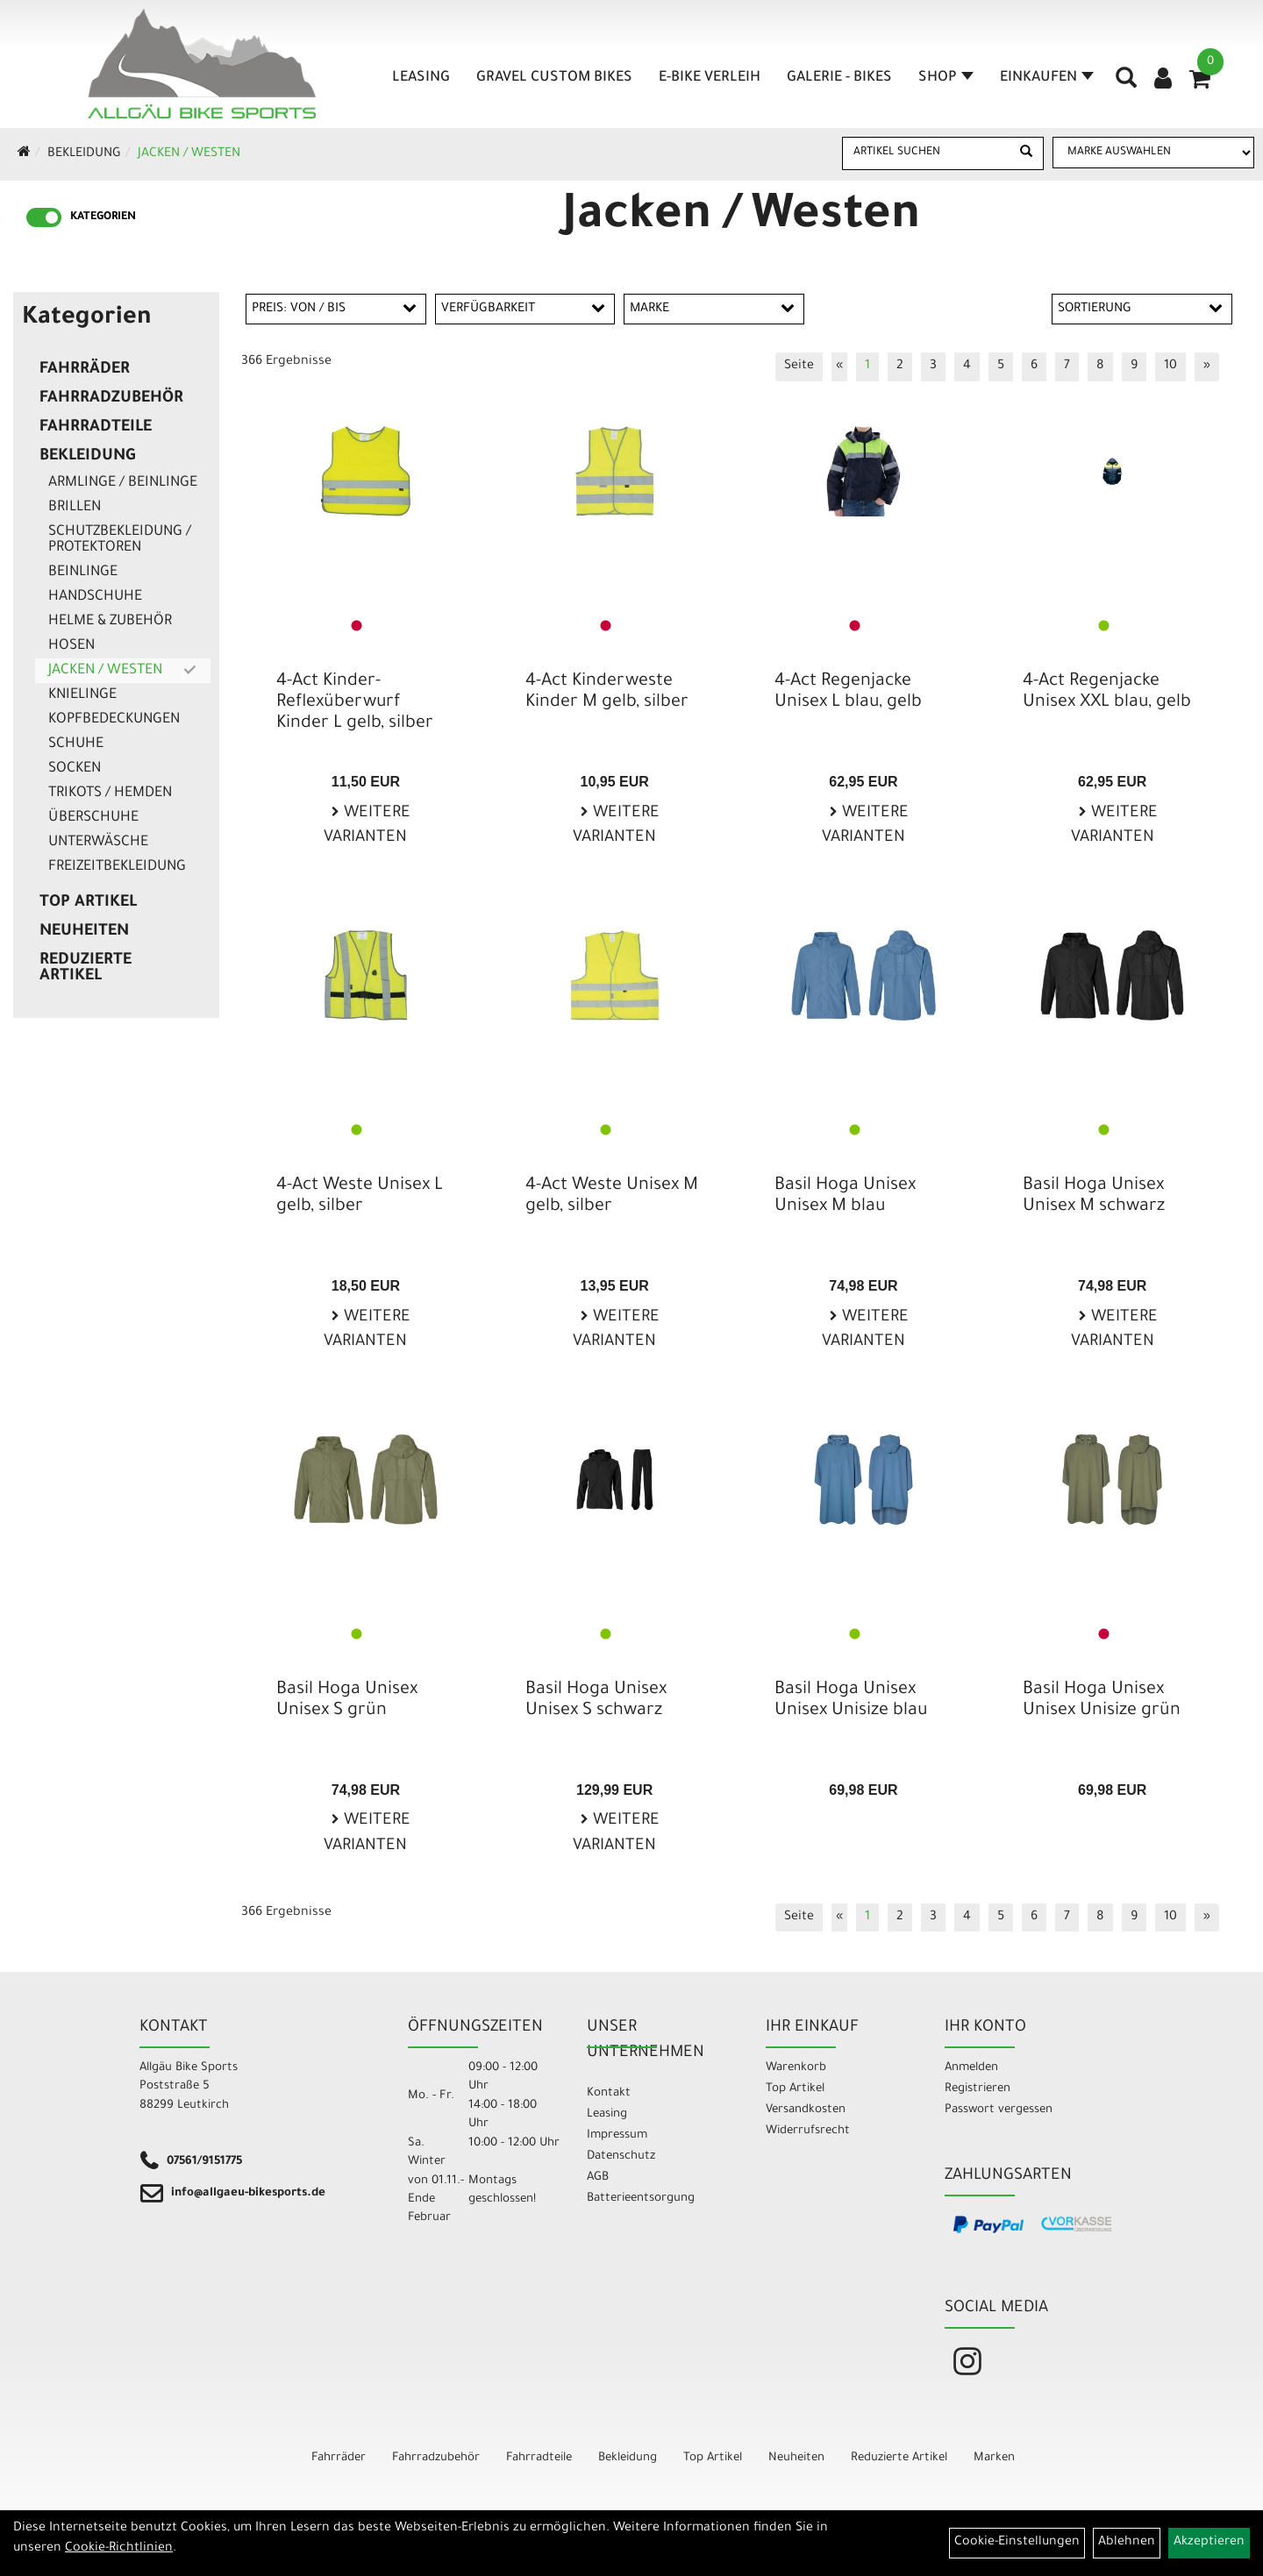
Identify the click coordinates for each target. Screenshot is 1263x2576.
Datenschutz (621, 2156)
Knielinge (82, 695)
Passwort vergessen (998, 2110)
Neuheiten (84, 932)
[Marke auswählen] (1153, 152)
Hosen (71, 646)
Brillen (74, 508)
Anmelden (971, 2067)
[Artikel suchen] (926, 152)
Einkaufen (1047, 78)
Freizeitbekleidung (117, 867)
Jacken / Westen (189, 154)
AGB (598, 2177)
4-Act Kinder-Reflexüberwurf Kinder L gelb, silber (354, 703)
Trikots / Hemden (110, 793)
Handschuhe (95, 597)
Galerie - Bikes (839, 78)
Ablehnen (1126, 2543)
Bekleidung (84, 154)
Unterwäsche (98, 842)
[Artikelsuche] (1126, 84)
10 (1170, 366)
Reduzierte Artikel (85, 969)
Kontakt (609, 2093)
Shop (946, 78)
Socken (74, 769)
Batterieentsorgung (641, 2198)
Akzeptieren (1209, 2543)
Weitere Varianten (367, 826)
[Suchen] (1026, 153)
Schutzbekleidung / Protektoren (119, 540)
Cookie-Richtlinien (119, 2549)
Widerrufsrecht (808, 2131)
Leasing (421, 78)
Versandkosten (806, 2110)
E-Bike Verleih (709, 78)
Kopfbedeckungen (114, 720)
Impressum (617, 2135)
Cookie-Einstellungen (1017, 2543)
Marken (994, 2458)
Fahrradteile (95, 428)
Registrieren (977, 2089)
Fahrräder (84, 370)
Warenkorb (796, 2067)
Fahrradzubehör (111, 399)
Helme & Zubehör (110, 622)
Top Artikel (88, 903)
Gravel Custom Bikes (554, 78)
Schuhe (75, 744)
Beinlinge (83, 572)
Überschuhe (93, 818)
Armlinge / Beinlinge (122, 483)
